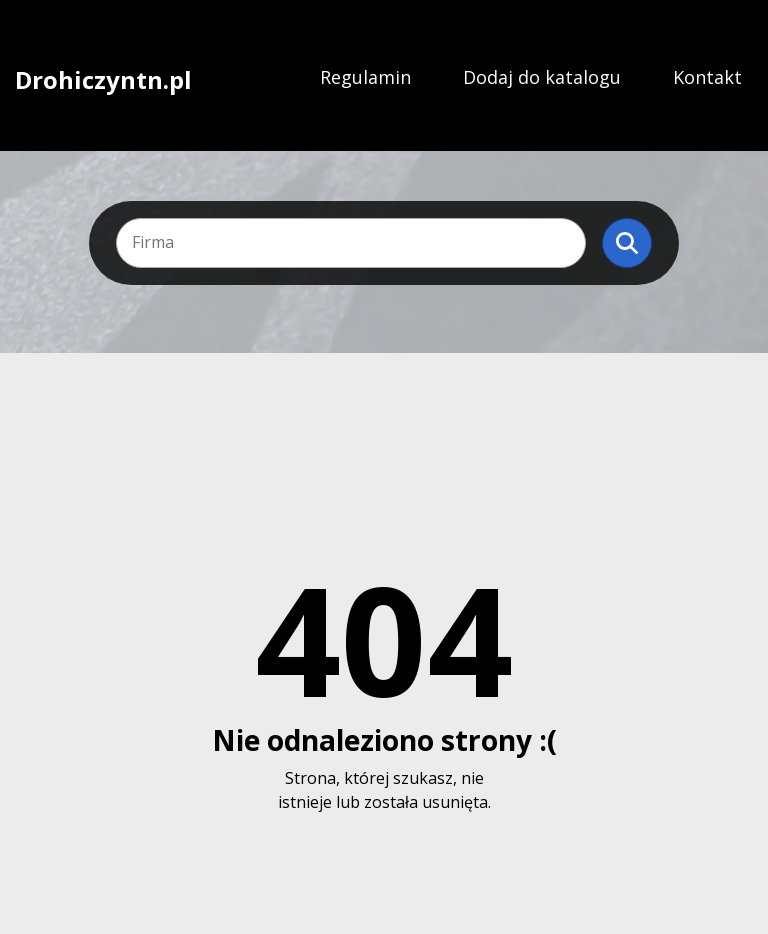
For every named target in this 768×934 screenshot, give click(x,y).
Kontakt (707, 77)
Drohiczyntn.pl (103, 77)
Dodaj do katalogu (542, 77)
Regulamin (365, 77)
